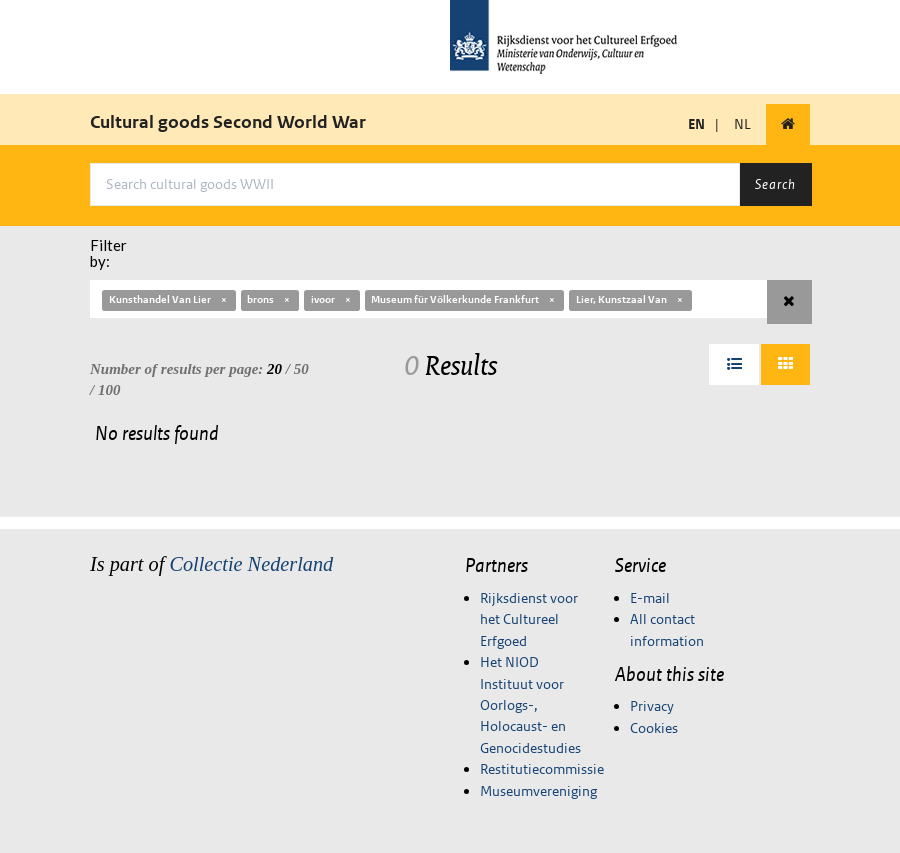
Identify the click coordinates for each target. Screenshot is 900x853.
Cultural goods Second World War (228, 122)
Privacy (652, 706)
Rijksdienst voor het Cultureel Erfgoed (529, 619)
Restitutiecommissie (542, 769)
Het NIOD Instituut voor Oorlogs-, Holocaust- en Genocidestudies (530, 705)
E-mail (650, 598)
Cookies (654, 728)
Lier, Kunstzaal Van (630, 299)
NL (742, 124)
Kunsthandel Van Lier (169, 299)
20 (274, 369)
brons (269, 299)
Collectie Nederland (251, 564)
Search (775, 184)
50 (301, 369)
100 (109, 390)
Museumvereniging (538, 791)
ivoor (332, 299)
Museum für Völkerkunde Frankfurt (464, 299)
